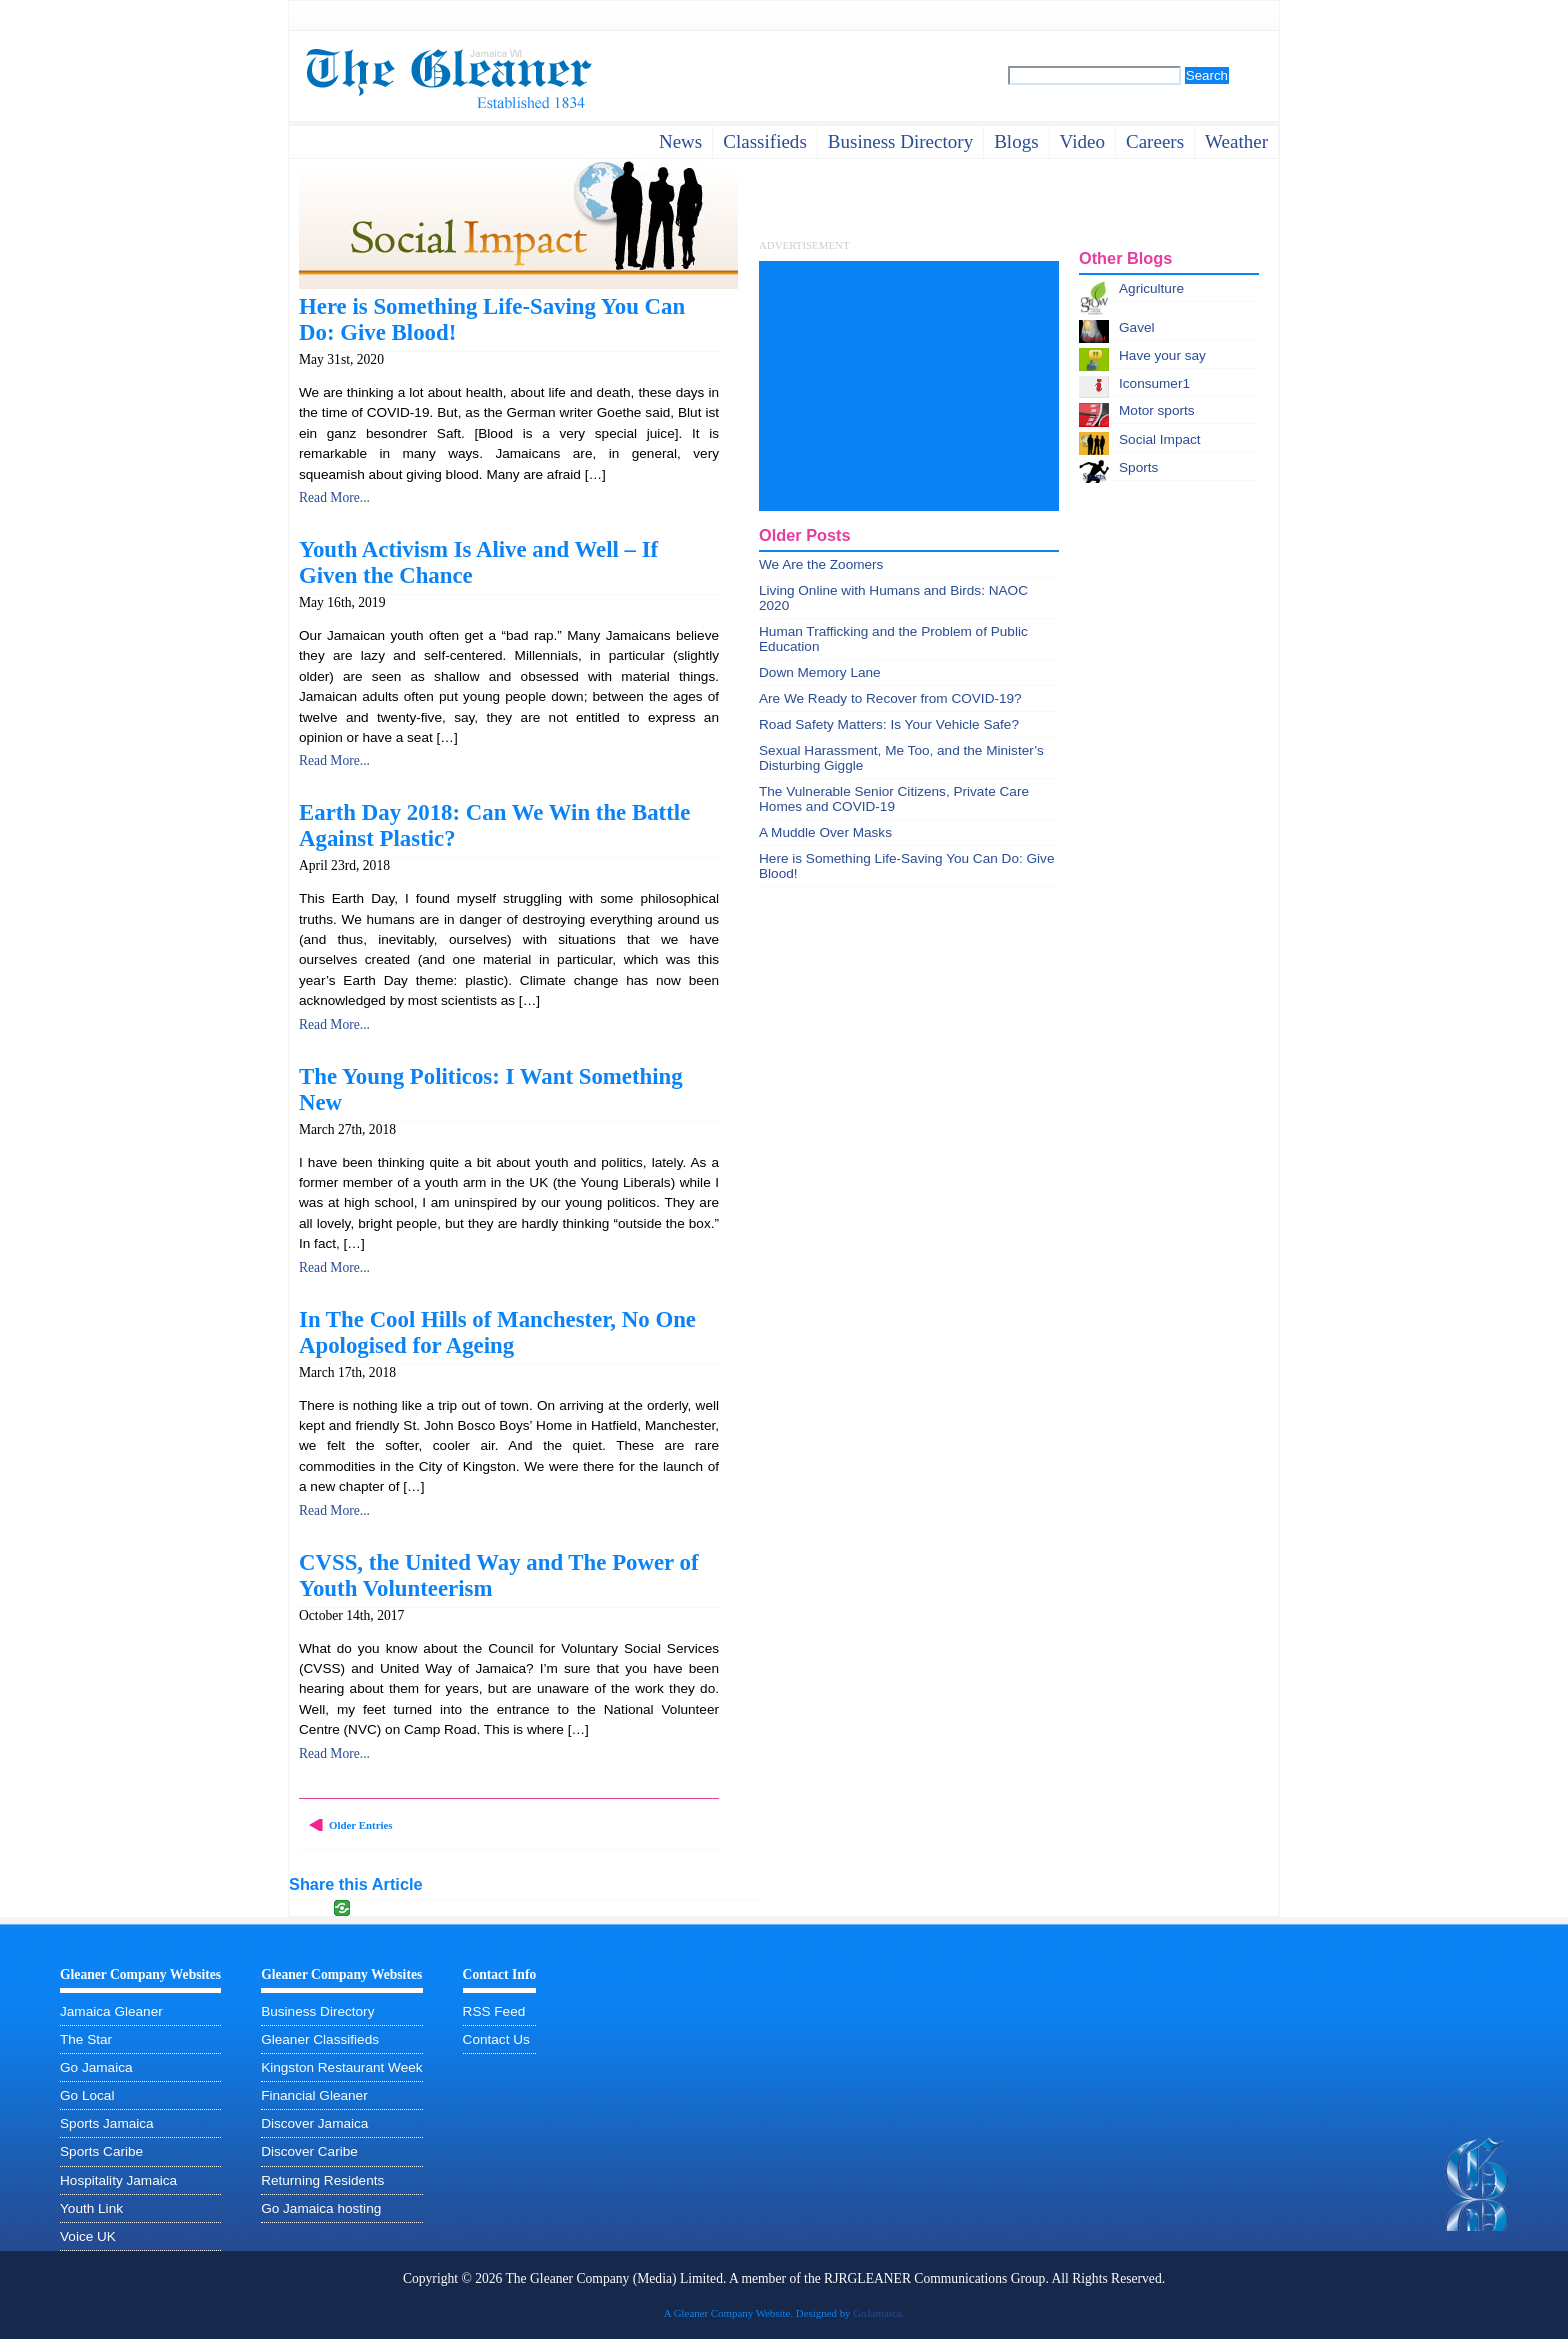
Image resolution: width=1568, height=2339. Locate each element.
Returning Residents (322, 2180)
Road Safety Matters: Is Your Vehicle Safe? (889, 724)
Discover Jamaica (314, 2123)
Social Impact (1160, 439)
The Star (86, 2039)
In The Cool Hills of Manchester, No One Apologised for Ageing (497, 1332)
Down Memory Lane (820, 672)
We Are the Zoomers (821, 564)
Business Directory (317, 2011)
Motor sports (1157, 410)
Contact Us (496, 2039)
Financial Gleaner (314, 2095)
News (680, 141)
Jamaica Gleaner (111, 2011)
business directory (900, 141)
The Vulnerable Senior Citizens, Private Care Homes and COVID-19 (894, 799)
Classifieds (765, 141)
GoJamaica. (878, 2313)
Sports (1138, 467)
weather (1236, 141)
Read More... (334, 497)
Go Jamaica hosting (321, 2208)
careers (1155, 141)
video (1082, 141)
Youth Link (91, 2208)
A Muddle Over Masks (825, 832)
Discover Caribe (309, 2151)
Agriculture (1151, 288)
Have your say (1162, 355)
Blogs (1016, 141)
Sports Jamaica (107, 2123)
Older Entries (361, 1825)
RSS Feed (494, 2011)
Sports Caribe (101, 2151)
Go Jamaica (96, 2067)
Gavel (1137, 327)
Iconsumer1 (1154, 383)
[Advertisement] (909, 386)
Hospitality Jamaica (118, 2180)
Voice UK (88, 2236)
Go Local (87, 2095)
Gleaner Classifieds (320, 2039)
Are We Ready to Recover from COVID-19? (890, 698)
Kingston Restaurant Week (341, 2067)
